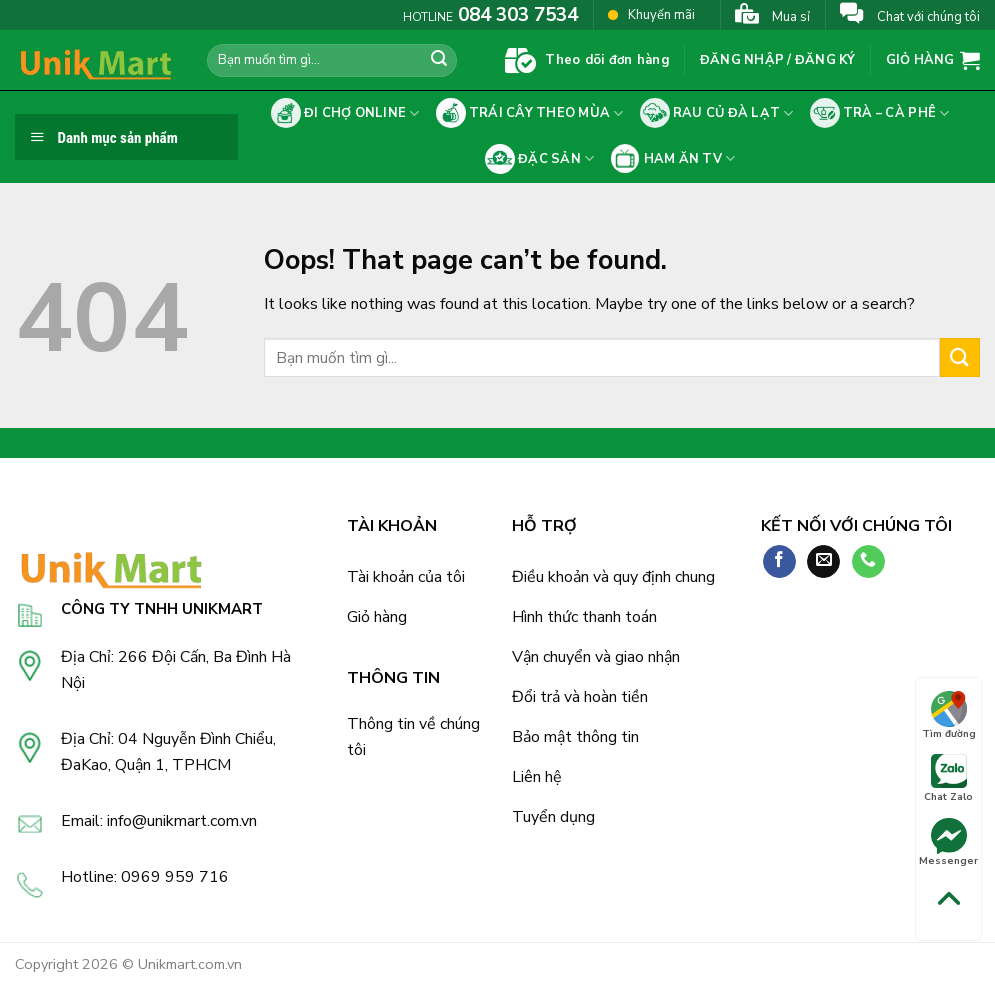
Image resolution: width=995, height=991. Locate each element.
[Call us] (868, 562)
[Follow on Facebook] (779, 562)
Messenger (948, 843)
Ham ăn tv (672, 159)
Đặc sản (540, 159)
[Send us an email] (823, 562)
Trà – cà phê (880, 113)
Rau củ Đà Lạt (717, 113)
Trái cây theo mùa (530, 113)
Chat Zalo (948, 779)
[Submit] (439, 61)
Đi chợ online (345, 113)
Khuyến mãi (651, 14)
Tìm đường (949, 716)
